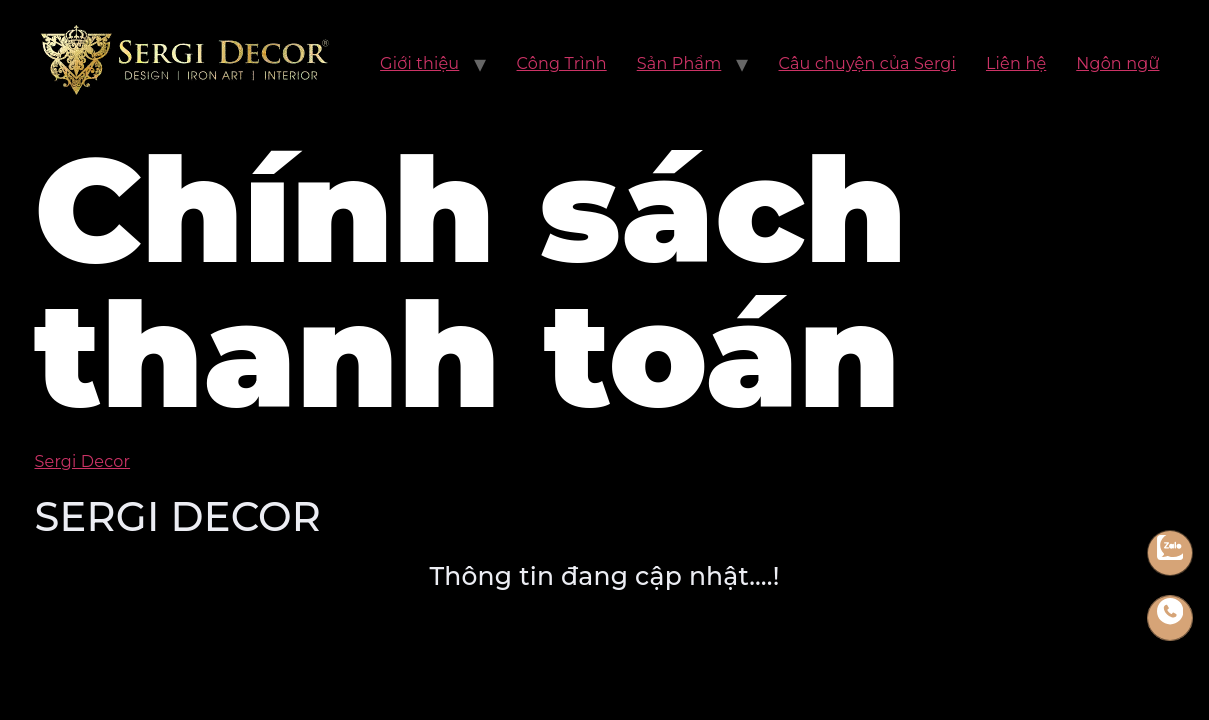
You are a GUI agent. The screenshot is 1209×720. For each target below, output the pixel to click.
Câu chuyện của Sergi (867, 63)
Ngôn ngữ (1117, 63)
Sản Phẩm (679, 63)
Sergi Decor (83, 461)
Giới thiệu (419, 63)
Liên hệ (1016, 63)
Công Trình (562, 63)
